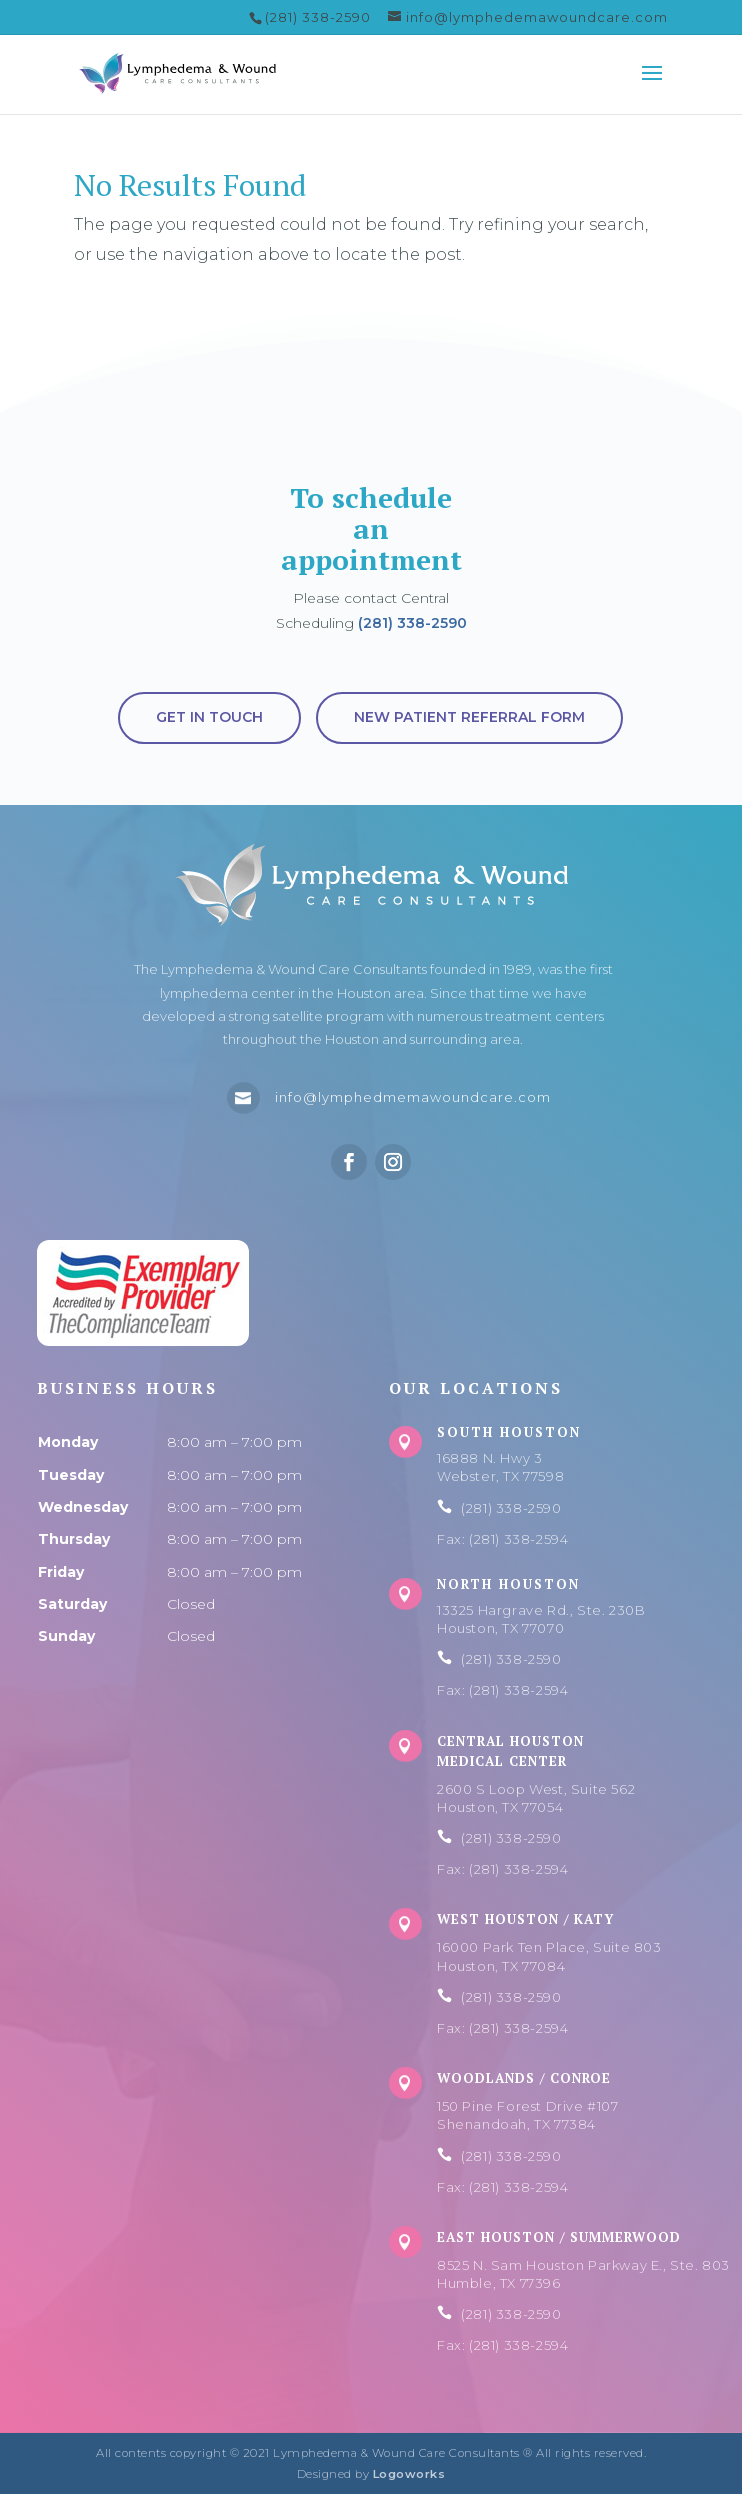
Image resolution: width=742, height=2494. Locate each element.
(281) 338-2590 (412, 623)
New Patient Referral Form (469, 717)
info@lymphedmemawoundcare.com (413, 1097)
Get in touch (209, 717)
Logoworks (409, 2474)
